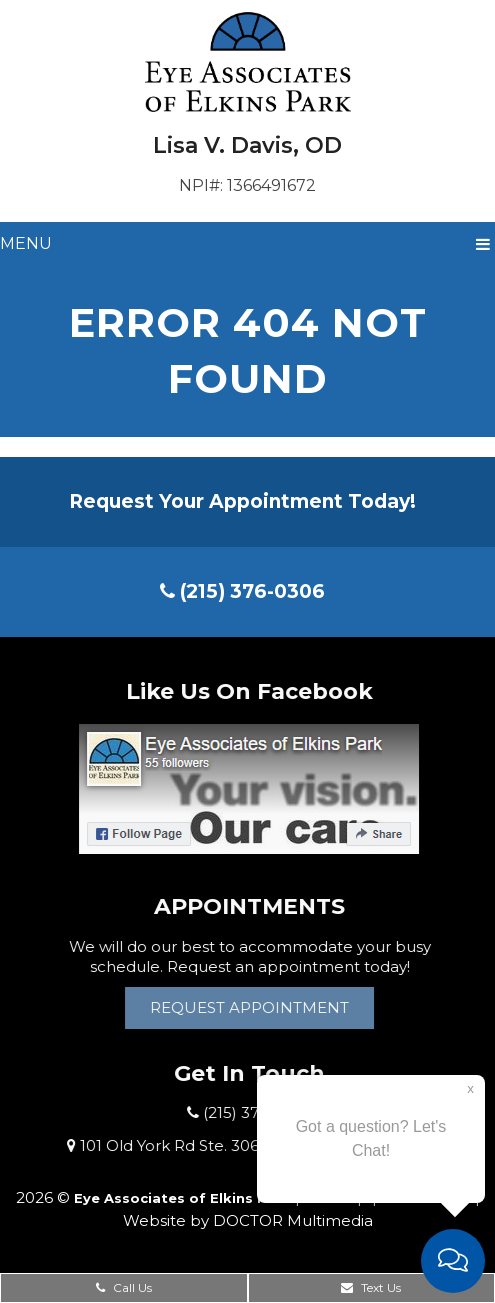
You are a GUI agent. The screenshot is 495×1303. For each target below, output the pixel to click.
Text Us (371, 1287)
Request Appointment (252, 1007)
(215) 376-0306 (242, 591)
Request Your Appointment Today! (242, 501)
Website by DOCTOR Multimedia (248, 1220)
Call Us (124, 1287)
